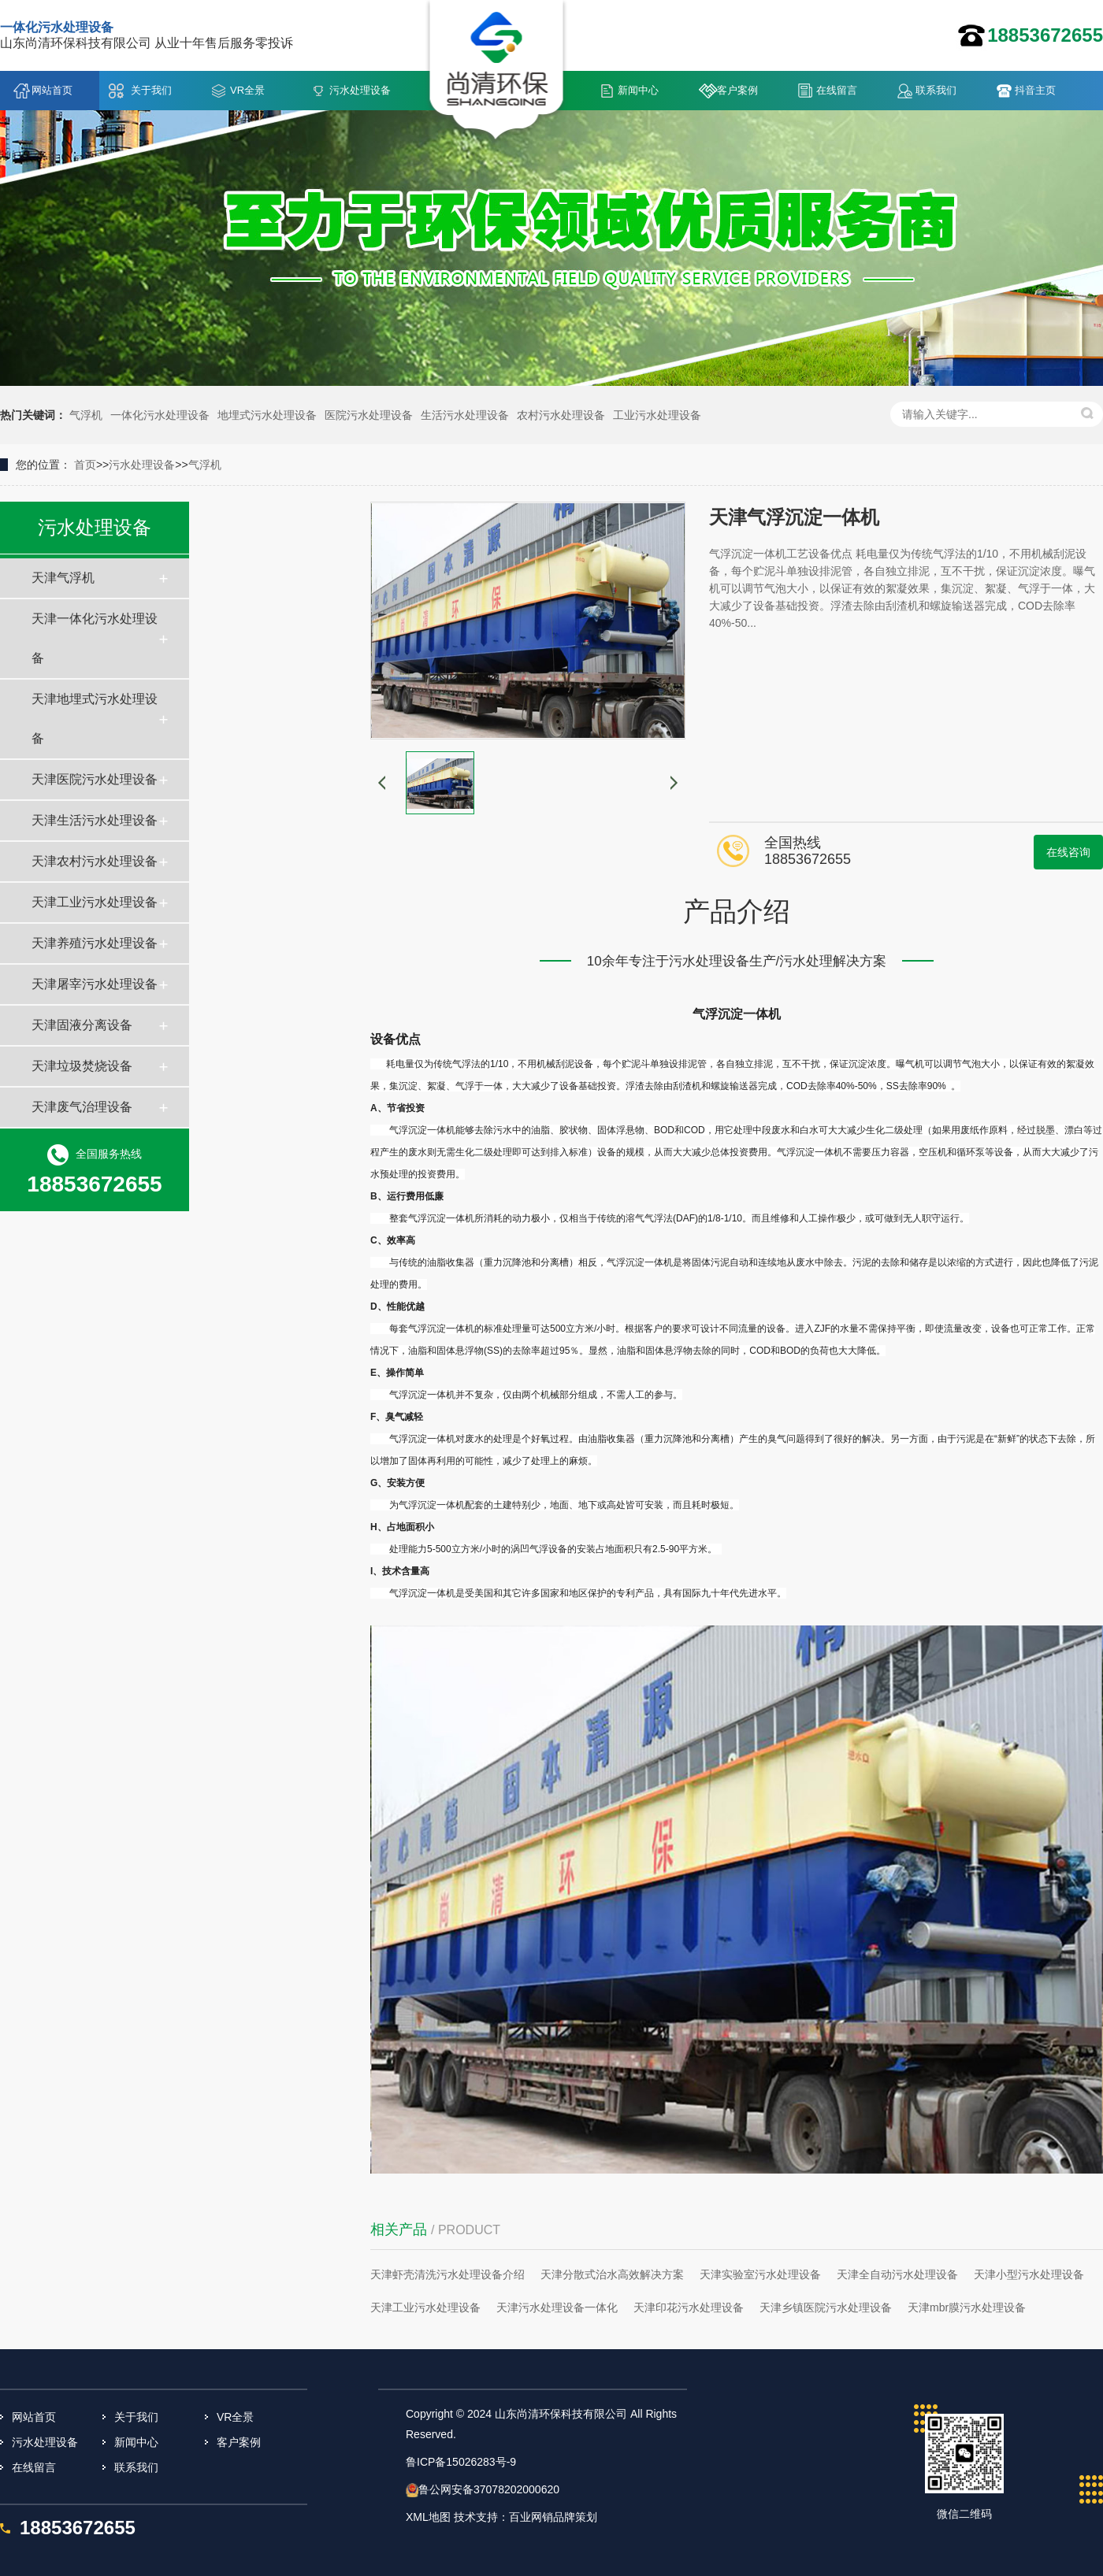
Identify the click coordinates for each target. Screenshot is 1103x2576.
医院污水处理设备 (369, 415)
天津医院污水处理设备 (95, 779)
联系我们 (935, 90)
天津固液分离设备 (82, 1025)
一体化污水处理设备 (160, 415)
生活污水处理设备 (465, 415)
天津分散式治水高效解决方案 (612, 2274)
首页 (85, 464)
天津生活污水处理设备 (95, 820)
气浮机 (85, 415)
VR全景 (247, 90)
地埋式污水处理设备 (267, 415)
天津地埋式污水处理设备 (95, 718)
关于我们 (151, 90)
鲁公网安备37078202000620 (488, 2489)
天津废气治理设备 (82, 1107)
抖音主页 (1035, 90)
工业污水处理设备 (657, 415)
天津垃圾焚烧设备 (82, 1066)
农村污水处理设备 (561, 415)
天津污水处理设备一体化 (557, 2307)
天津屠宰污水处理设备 (95, 984)
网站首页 (52, 90)
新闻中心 (638, 90)
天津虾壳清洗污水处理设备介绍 (447, 2274)
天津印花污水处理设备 (688, 2307)
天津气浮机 (63, 577)
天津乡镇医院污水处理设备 (825, 2307)
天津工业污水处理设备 (95, 902)
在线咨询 (1068, 852)
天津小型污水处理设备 (1029, 2274)
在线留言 (836, 90)
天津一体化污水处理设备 (95, 638)
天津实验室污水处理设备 (760, 2274)
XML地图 (428, 2517)
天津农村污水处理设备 (95, 861)
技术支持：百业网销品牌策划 (525, 2517)
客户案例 (737, 90)
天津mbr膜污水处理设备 (967, 2307)
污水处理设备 (360, 90)
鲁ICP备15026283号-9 (461, 2462)
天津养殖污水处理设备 (95, 943)
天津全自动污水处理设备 (897, 2274)
